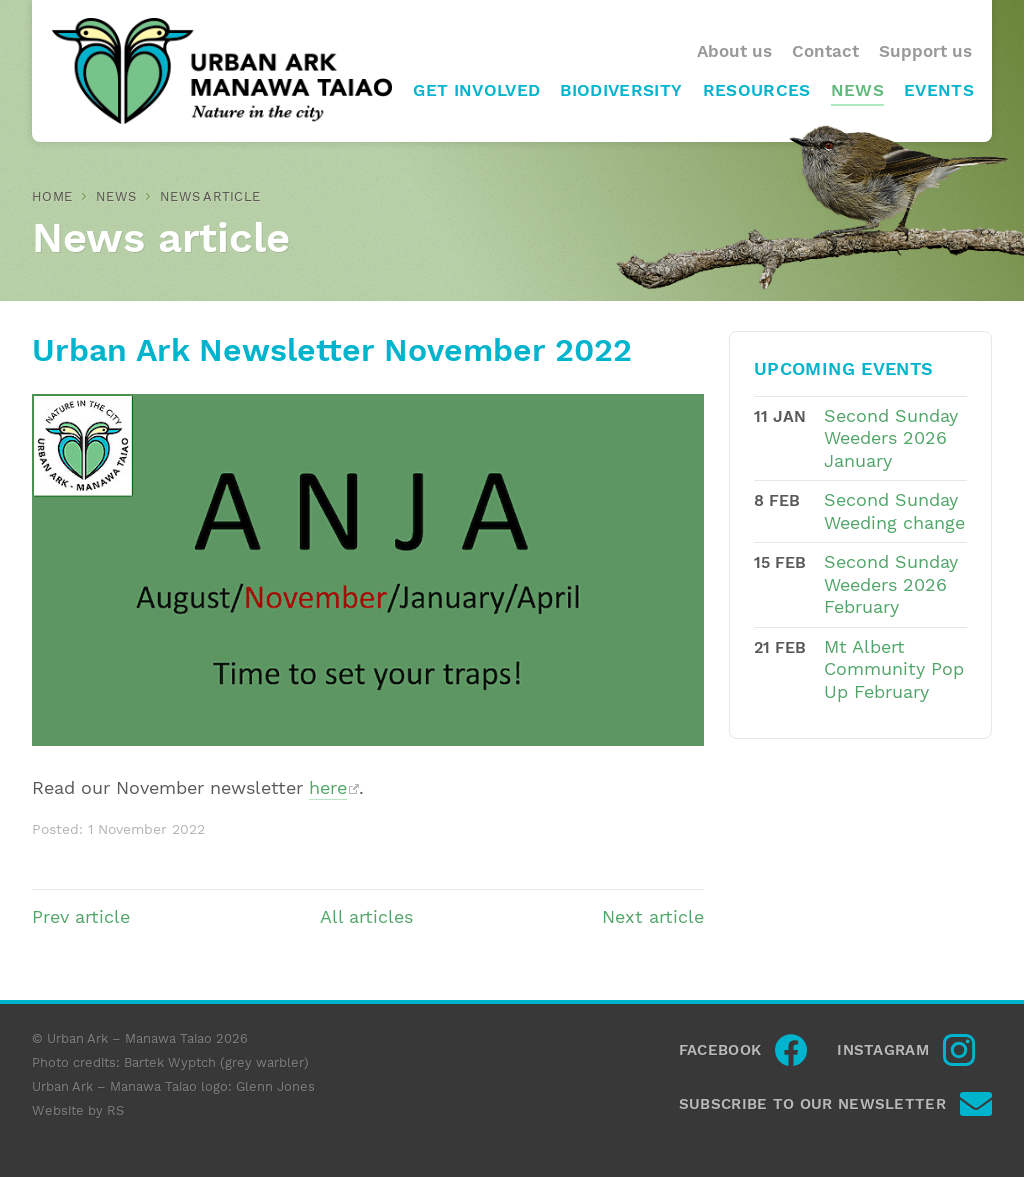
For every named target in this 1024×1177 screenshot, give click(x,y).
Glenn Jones (275, 1086)
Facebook (720, 1050)
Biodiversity (621, 90)
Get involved (476, 90)
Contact (825, 51)
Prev (81, 917)
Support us (925, 51)
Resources (757, 90)
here (328, 788)
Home (52, 196)
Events (939, 90)
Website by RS (78, 1110)
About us (734, 51)
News (857, 90)
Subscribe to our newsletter (812, 1104)
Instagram (883, 1050)
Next (653, 917)
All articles (366, 917)
